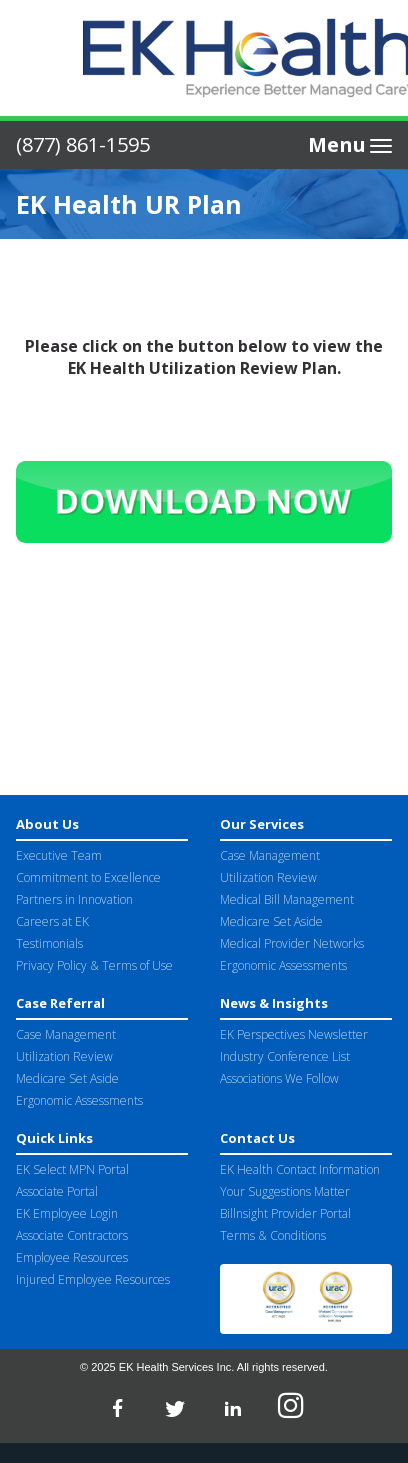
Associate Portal (57, 1191)
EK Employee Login (67, 1213)
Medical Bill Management (287, 899)
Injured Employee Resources (93, 1279)
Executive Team (59, 855)
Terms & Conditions (273, 1235)
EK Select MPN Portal (72, 1169)
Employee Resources (72, 1257)
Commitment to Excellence (88, 877)
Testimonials (49, 943)
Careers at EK (52, 921)
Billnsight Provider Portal (285, 1213)
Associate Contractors (72, 1235)
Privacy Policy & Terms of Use (94, 965)
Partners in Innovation (74, 899)
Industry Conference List (285, 1056)
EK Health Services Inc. (177, 1367)
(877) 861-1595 (83, 144)
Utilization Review (268, 877)
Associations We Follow (279, 1078)
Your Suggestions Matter (285, 1191)
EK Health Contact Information (300, 1169)
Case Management (270, 855)
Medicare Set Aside (271, 921)
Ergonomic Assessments (283, 965)
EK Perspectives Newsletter (294, 1034)
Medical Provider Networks (292, 943)
